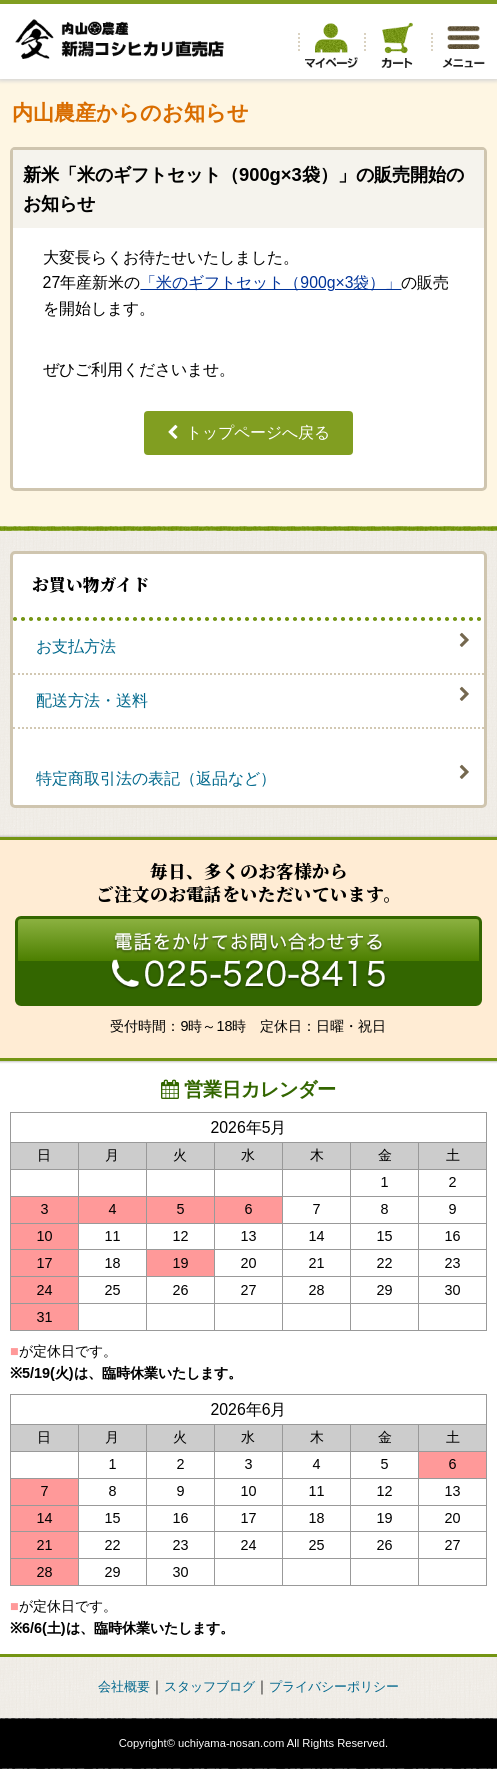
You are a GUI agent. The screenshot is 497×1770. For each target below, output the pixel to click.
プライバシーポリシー (340, 1688)
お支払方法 (76, 647)
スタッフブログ (207, 1688)
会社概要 (116, 1688)
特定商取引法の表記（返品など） (156, 779)
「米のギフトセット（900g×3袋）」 (271, 282)
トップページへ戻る (258, 432)
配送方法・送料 (92, 701)
